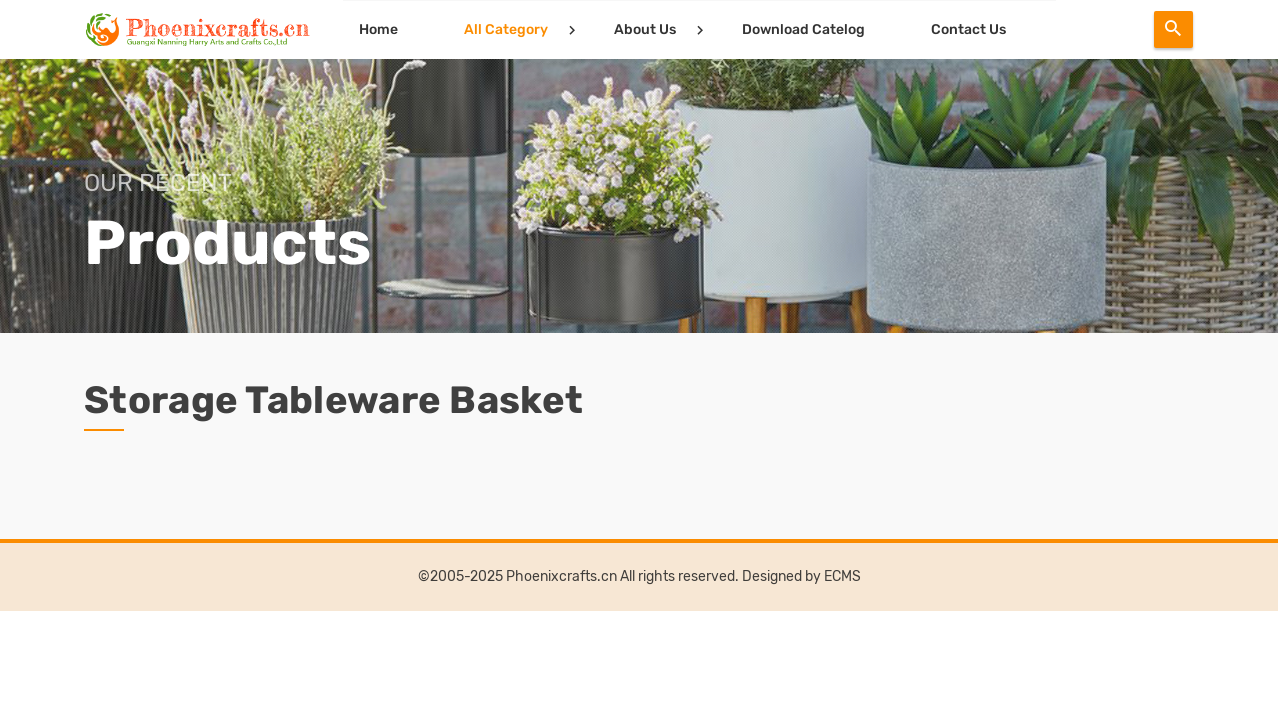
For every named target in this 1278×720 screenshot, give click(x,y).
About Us (642, 29)
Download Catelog (800, 29)
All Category (503, 29)
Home (375, 29)
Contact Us (965, 29)
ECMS (842, 576)
